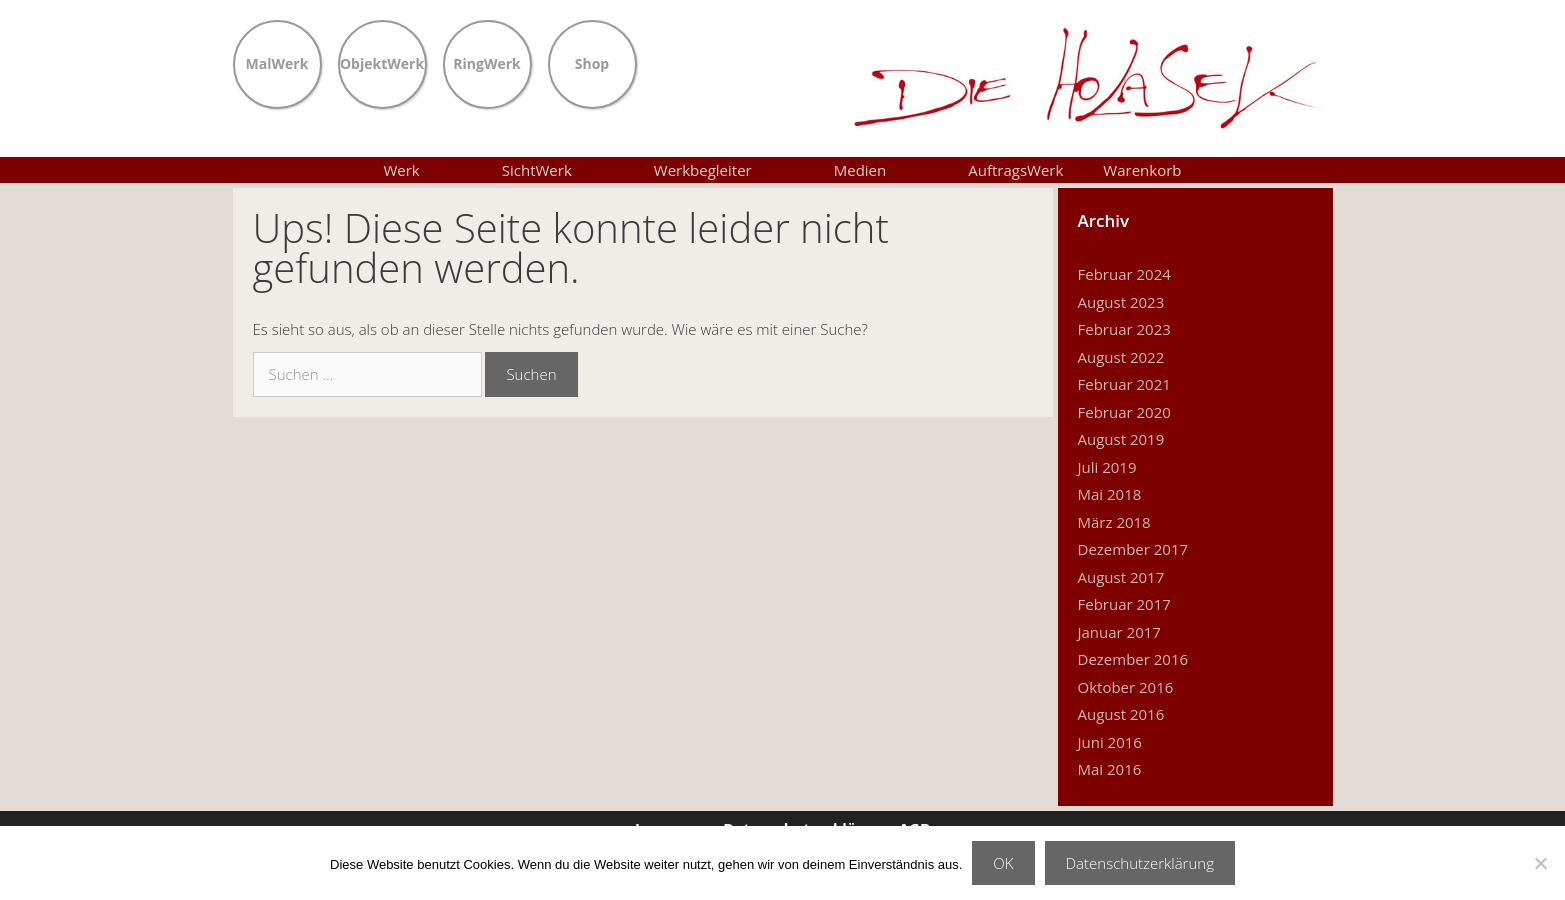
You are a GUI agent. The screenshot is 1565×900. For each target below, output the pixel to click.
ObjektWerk (382, 62)
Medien (881, 170)
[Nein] (1540, 863)
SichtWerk (558, 170)
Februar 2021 (1124, 384)
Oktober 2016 (1126, 687)
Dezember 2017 (1133, 549)
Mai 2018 (1110, 494)
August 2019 (1121, 439)
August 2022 (1121, 357)
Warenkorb (1142, 170)
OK (1003, 863)
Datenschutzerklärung (1140, 863)
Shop (592, 62)
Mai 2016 (1110, 769)
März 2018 (1114, 522)
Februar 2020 (1124, 412)
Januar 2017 (1119, 632)
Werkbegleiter (724, 170)
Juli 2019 (1107, 467)
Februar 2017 (1124, 604)
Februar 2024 (1124, 274)
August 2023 (1121, 302)
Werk (422, 170)
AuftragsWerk (1015, 170)
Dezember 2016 (1133, 659)
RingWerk (486, 62)
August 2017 (1121, 577)
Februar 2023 (1124, 329)
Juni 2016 (1110, 742)
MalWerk (277, 62)
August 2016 (1121, 714)
